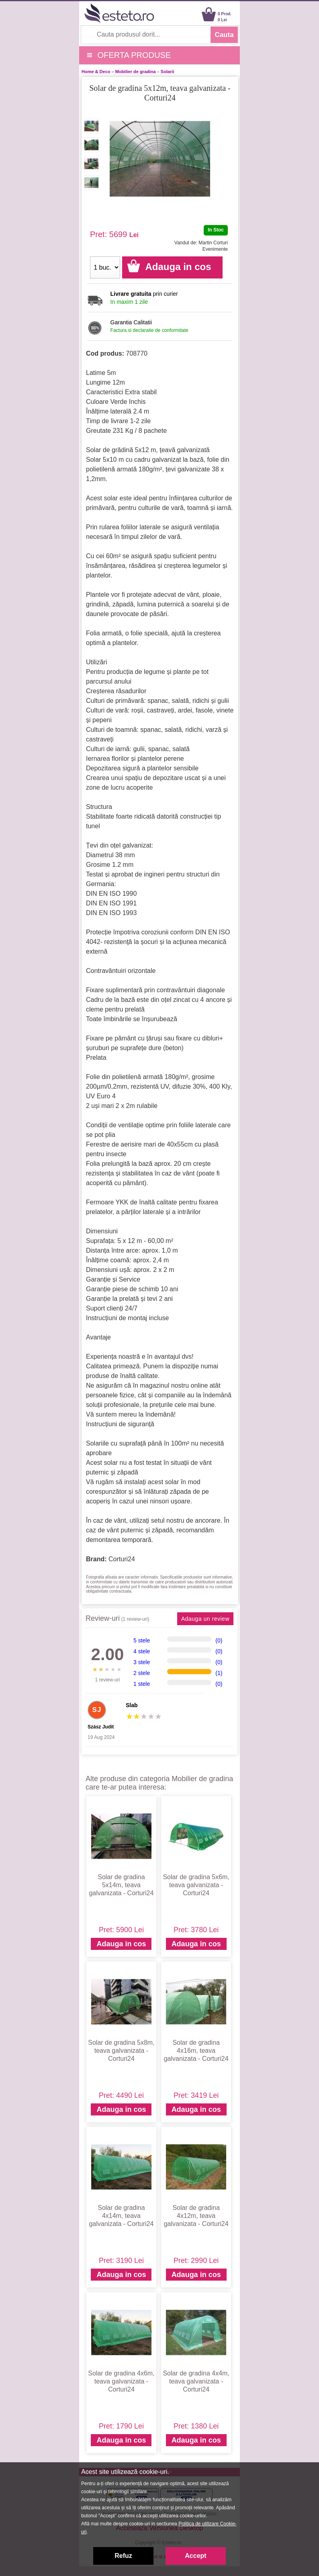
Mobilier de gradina (135, 71)
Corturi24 (121, 1559)
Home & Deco (96, 71)
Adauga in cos (121, 1944)
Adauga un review (205, 1619)
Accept (195, 2555)
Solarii (167, 71)
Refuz (123, 2555)
